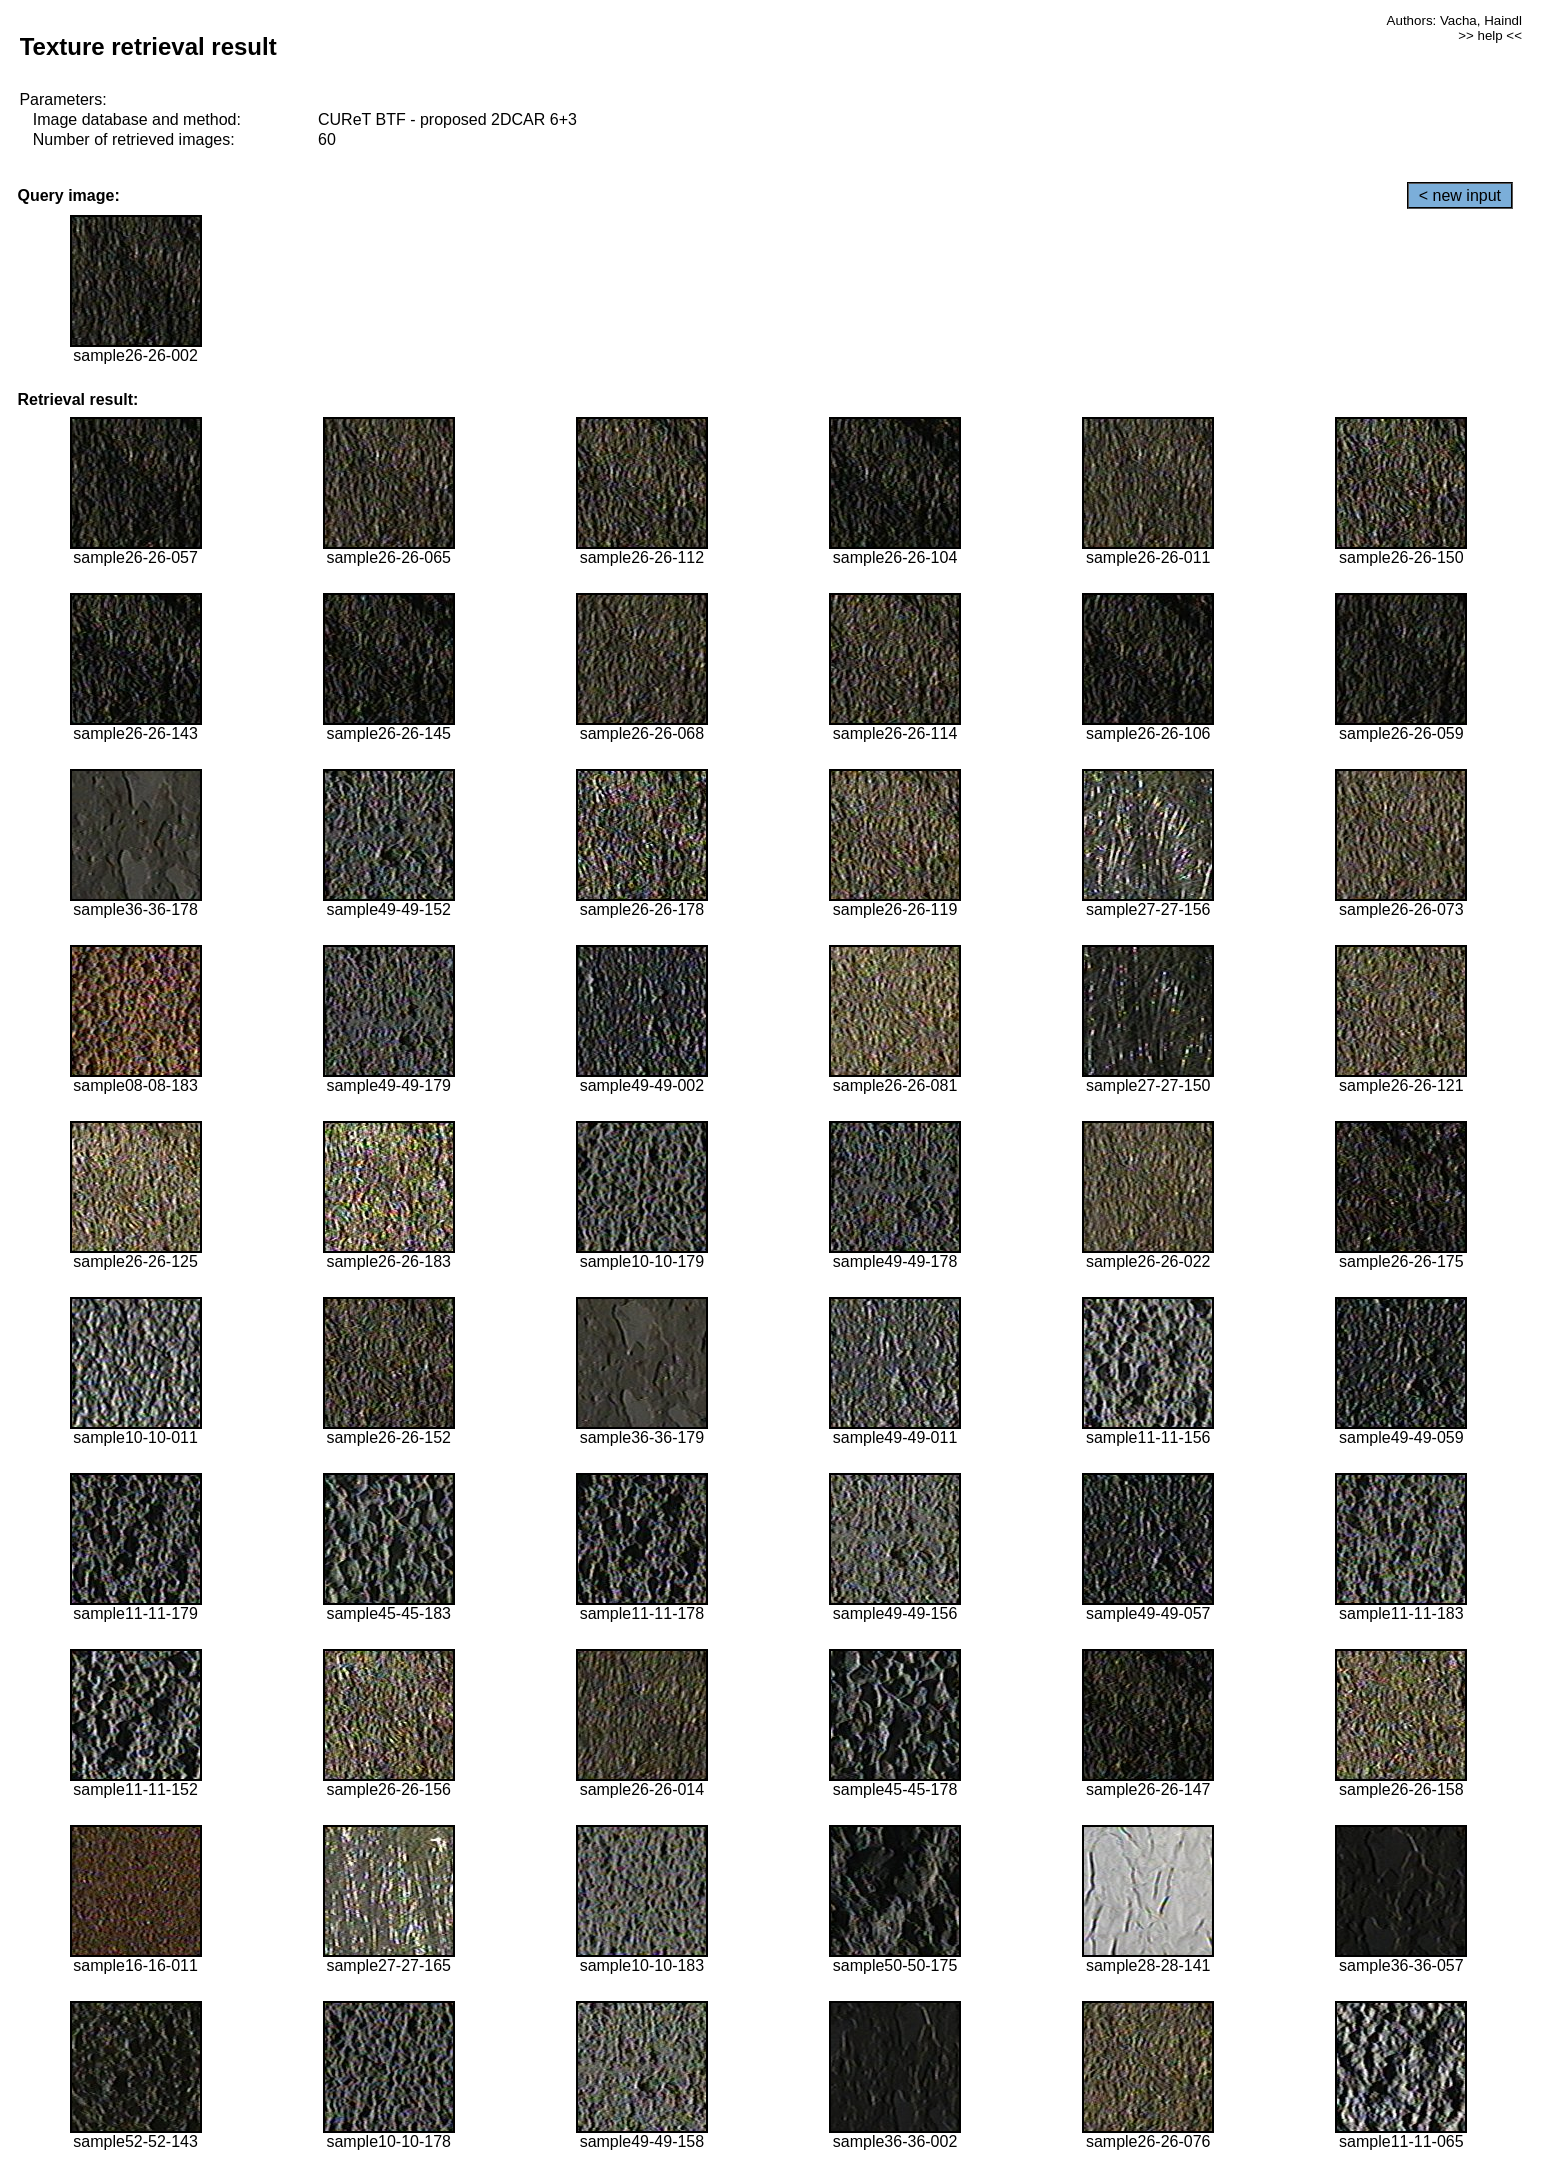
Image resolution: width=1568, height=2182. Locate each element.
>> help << (1490, 35)
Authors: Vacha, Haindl (1454, 20)
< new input (1460, 195)
